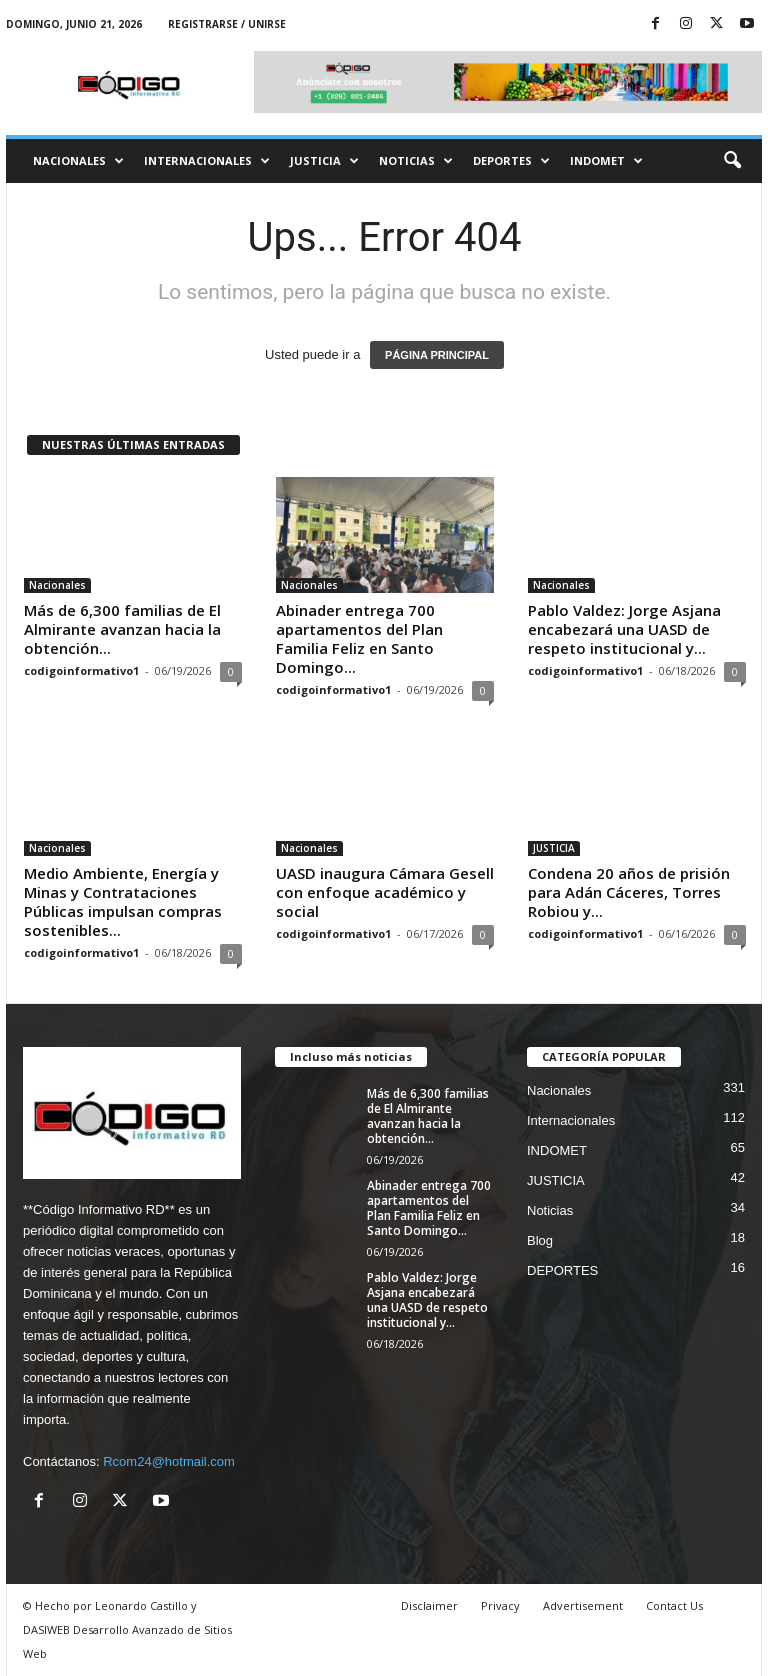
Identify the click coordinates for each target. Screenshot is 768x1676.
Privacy (500, 1605)
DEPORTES (511, 161)
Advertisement (583, 1605)
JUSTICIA (324, 161)
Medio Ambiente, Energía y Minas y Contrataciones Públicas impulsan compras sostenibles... (123, 901)
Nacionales (78, 161)
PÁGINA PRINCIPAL (437, 355)
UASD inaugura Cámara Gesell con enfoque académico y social (385, 892)
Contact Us (674, 1605)
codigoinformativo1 (81, 670)
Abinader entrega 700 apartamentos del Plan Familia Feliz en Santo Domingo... (359, 638)
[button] (732, 161)
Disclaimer (429, 1605)
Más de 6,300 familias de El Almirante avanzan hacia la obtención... (122, 629)
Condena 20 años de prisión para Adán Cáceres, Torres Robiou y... (629, 892)
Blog (540, 1240)
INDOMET (606, 161)
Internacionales (207, 161)
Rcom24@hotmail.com (169, 1461)
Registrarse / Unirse (227, 24)
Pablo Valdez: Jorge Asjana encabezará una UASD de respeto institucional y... (624, 629)
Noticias (416, 161)
